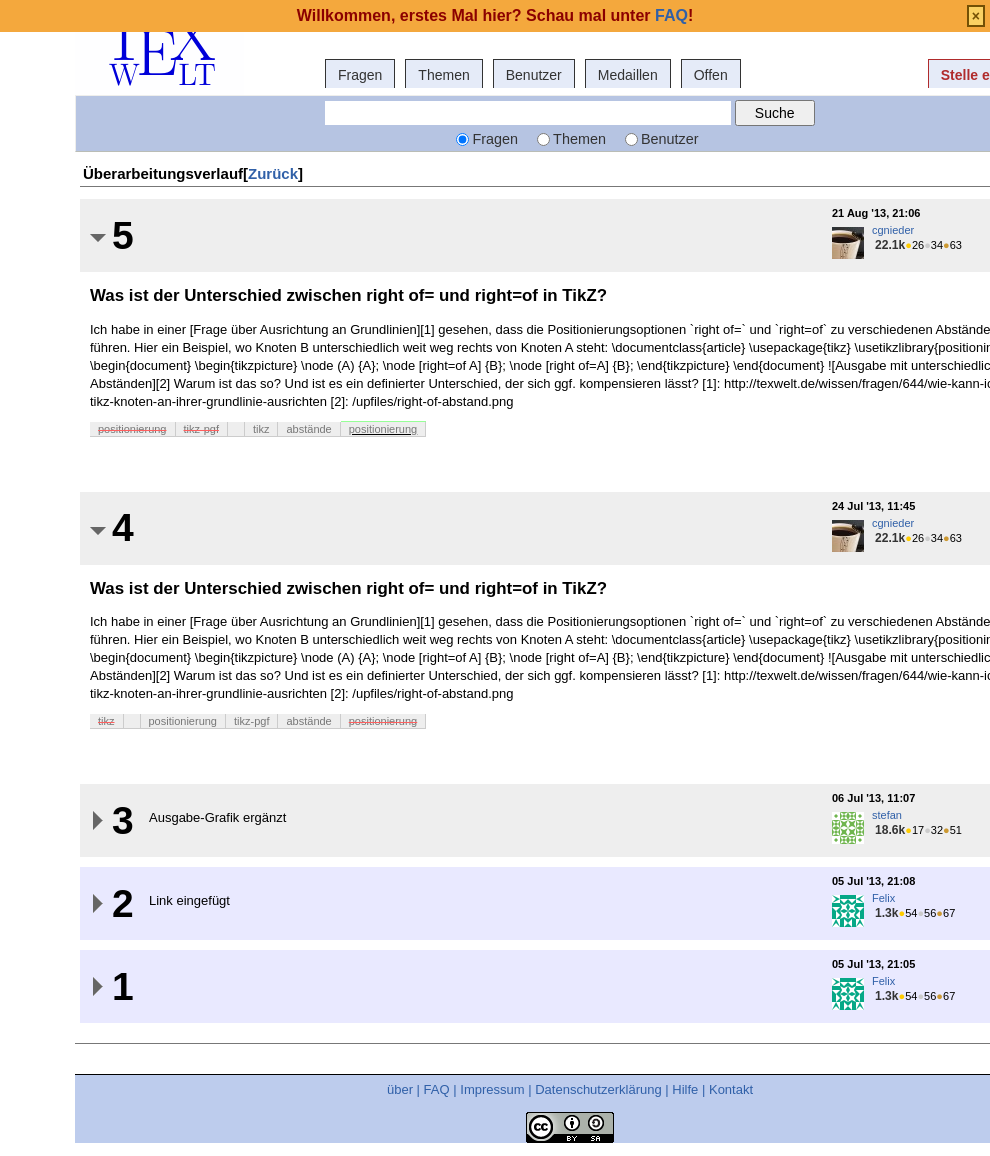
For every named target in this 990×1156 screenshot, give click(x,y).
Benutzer (534, 75)
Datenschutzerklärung (598, 1089)
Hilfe (685, 1089)
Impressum (492, 1089)
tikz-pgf (201, 429)
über (400, 1089)
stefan (887, 815)
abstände (308, 429)
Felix (883, 898)
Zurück (273, 173)
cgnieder (893, 230)
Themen (443, 75)
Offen (711, 75)
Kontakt (731, 1089)
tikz (261, 429)
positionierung (132, 429)
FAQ (437, 1089)
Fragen (360, 75)
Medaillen (628, 75)
